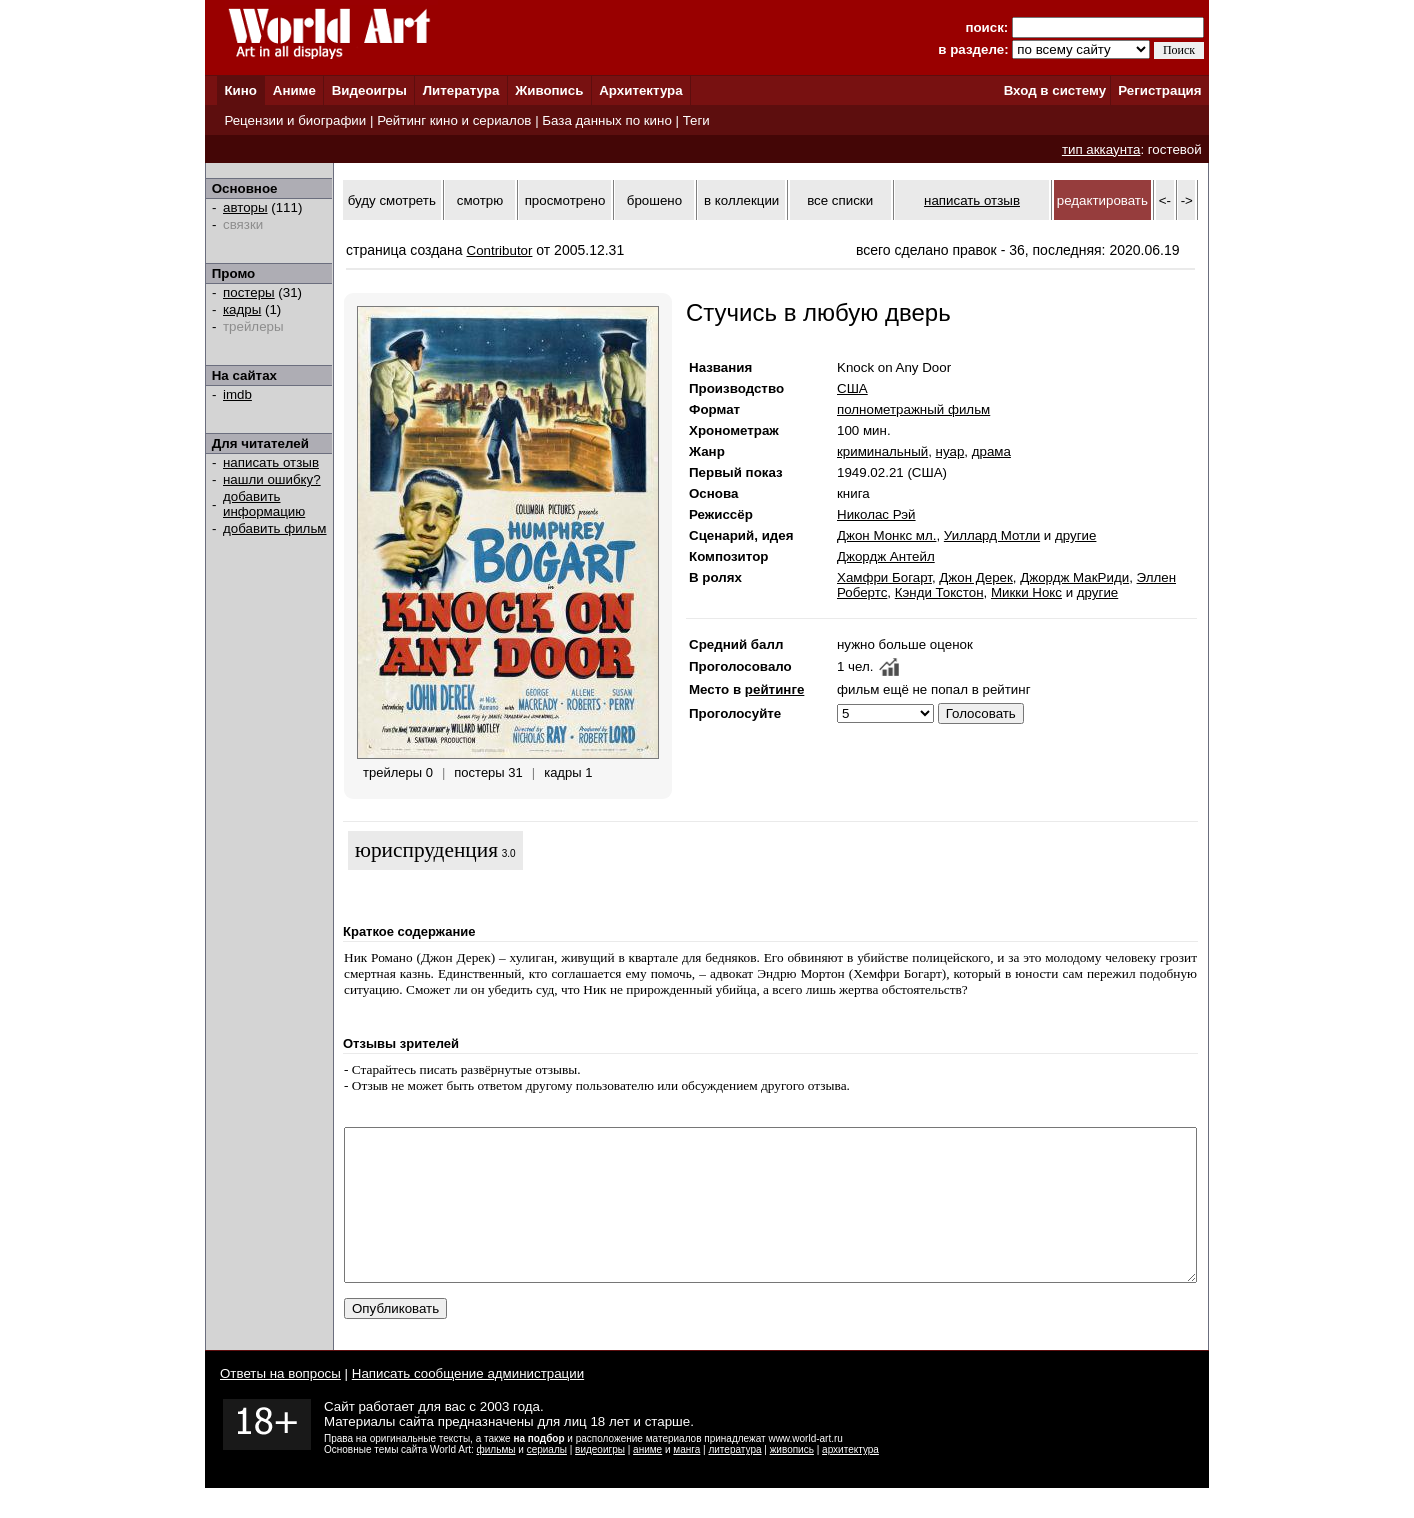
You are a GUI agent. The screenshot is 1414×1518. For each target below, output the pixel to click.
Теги (696, 120)
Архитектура (640, 90)
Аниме (294, 90)
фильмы (496, 1479)
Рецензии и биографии (295, 120)
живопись (792, 1479)
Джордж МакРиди (1074, 577)
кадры (242, 309)
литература (734, 1479)
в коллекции (741, 200)
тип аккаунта (1101, 149)
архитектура (850, 1479)
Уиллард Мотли (992, 535)
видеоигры (600, 1479)
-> (1187, 200)
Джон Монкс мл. (886, 535)
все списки (840, 200)
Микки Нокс (1026, 592)
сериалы (547, 1479)
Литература (461, 90)
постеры (249, 292)
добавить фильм (275, 528)
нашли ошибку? (272, 479)
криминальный (882, 451)
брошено (654, 200)
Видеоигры (369, 90)
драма (991, 451)
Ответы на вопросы (280, 1403)
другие (1075, 535)
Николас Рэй (876, 514)
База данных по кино (606, 120)
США (852, 388)
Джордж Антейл (886, 556)
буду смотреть (392, 200)
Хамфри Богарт (884, 577)
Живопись (549, 90)
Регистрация (1159, 90)
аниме (647, 1479)
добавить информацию (264, 504)
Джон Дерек (976, 577)
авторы (245, 207)
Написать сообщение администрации (468, 1403)
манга (686, 1479)
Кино (240, 90)
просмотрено (565, 200)
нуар (950, 451)
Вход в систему (1055, 90)
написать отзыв (271, 462)
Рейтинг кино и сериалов (454, 120)
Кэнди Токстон (939, 592)
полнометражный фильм (913, 409)
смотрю (480, 200)
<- (1165, 200)
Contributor (500, 250)
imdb (237, 394)
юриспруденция (426, 850)
